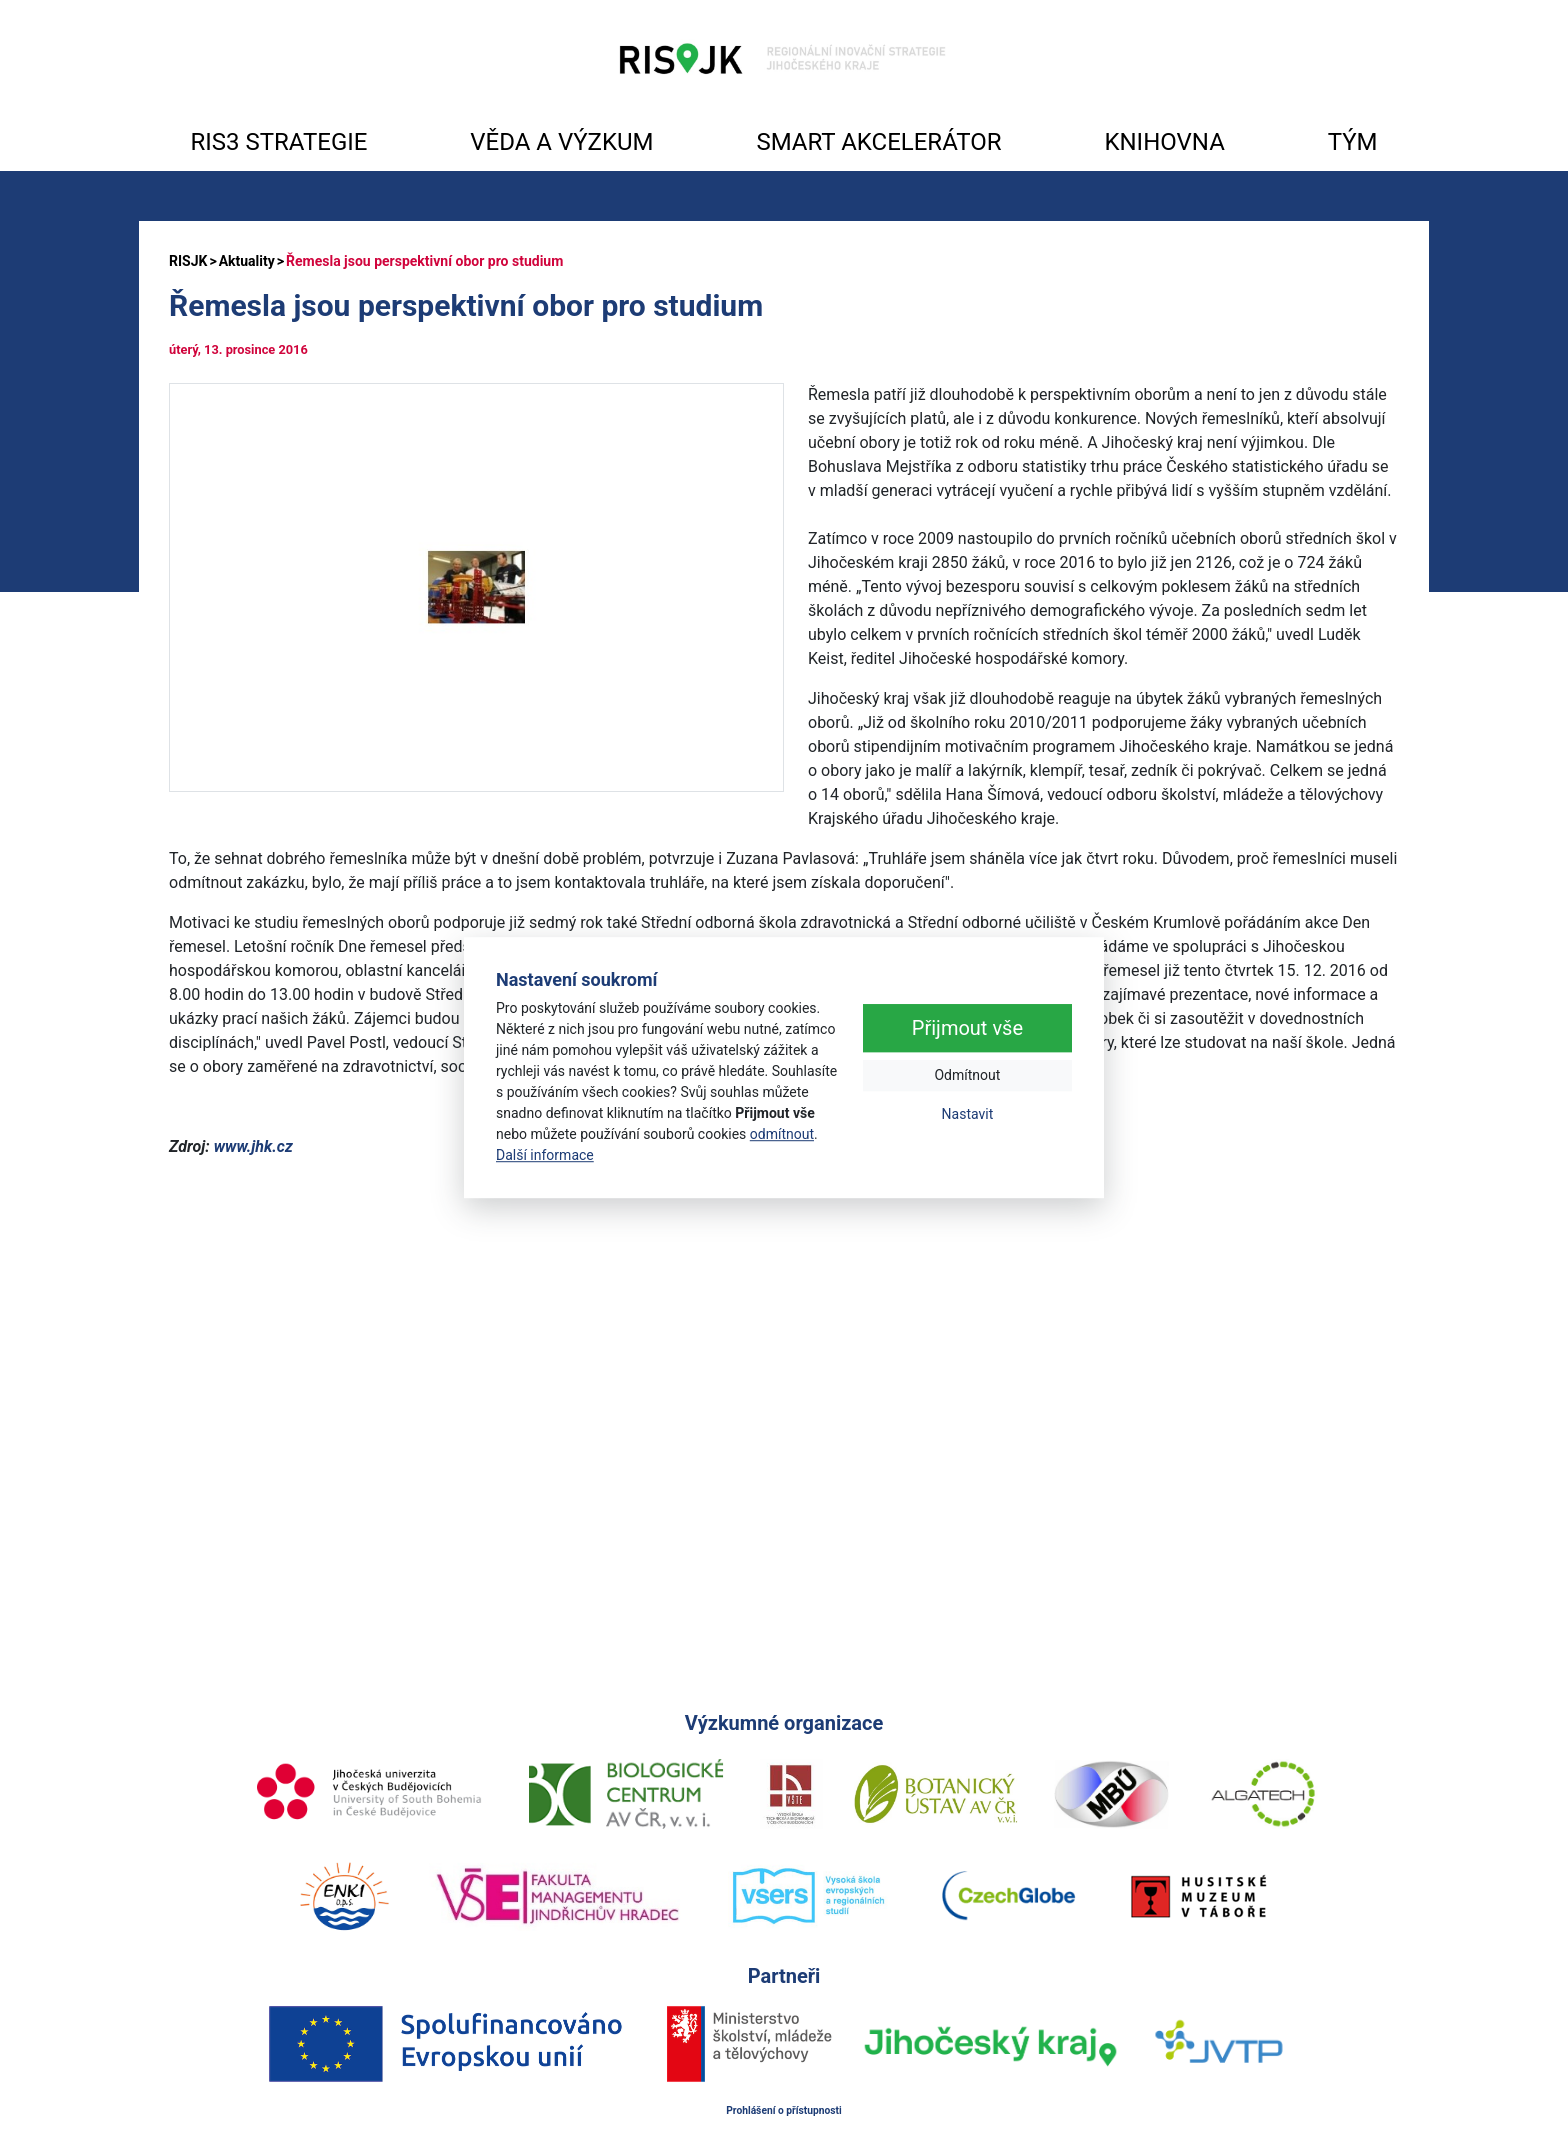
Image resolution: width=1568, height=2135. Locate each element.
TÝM (1353, 142)
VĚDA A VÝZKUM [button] (561, 142)
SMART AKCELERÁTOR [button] (878, 142)
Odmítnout (967, 1076)
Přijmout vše (967, 1029)
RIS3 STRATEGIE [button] (278, 142)
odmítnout (782, 1134)
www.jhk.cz (253, 1146)
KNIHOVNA (1164, 142)
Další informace (545, 1155)
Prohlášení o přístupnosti (784, 2110)
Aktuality (247, 261)
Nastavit (968, 1115)
